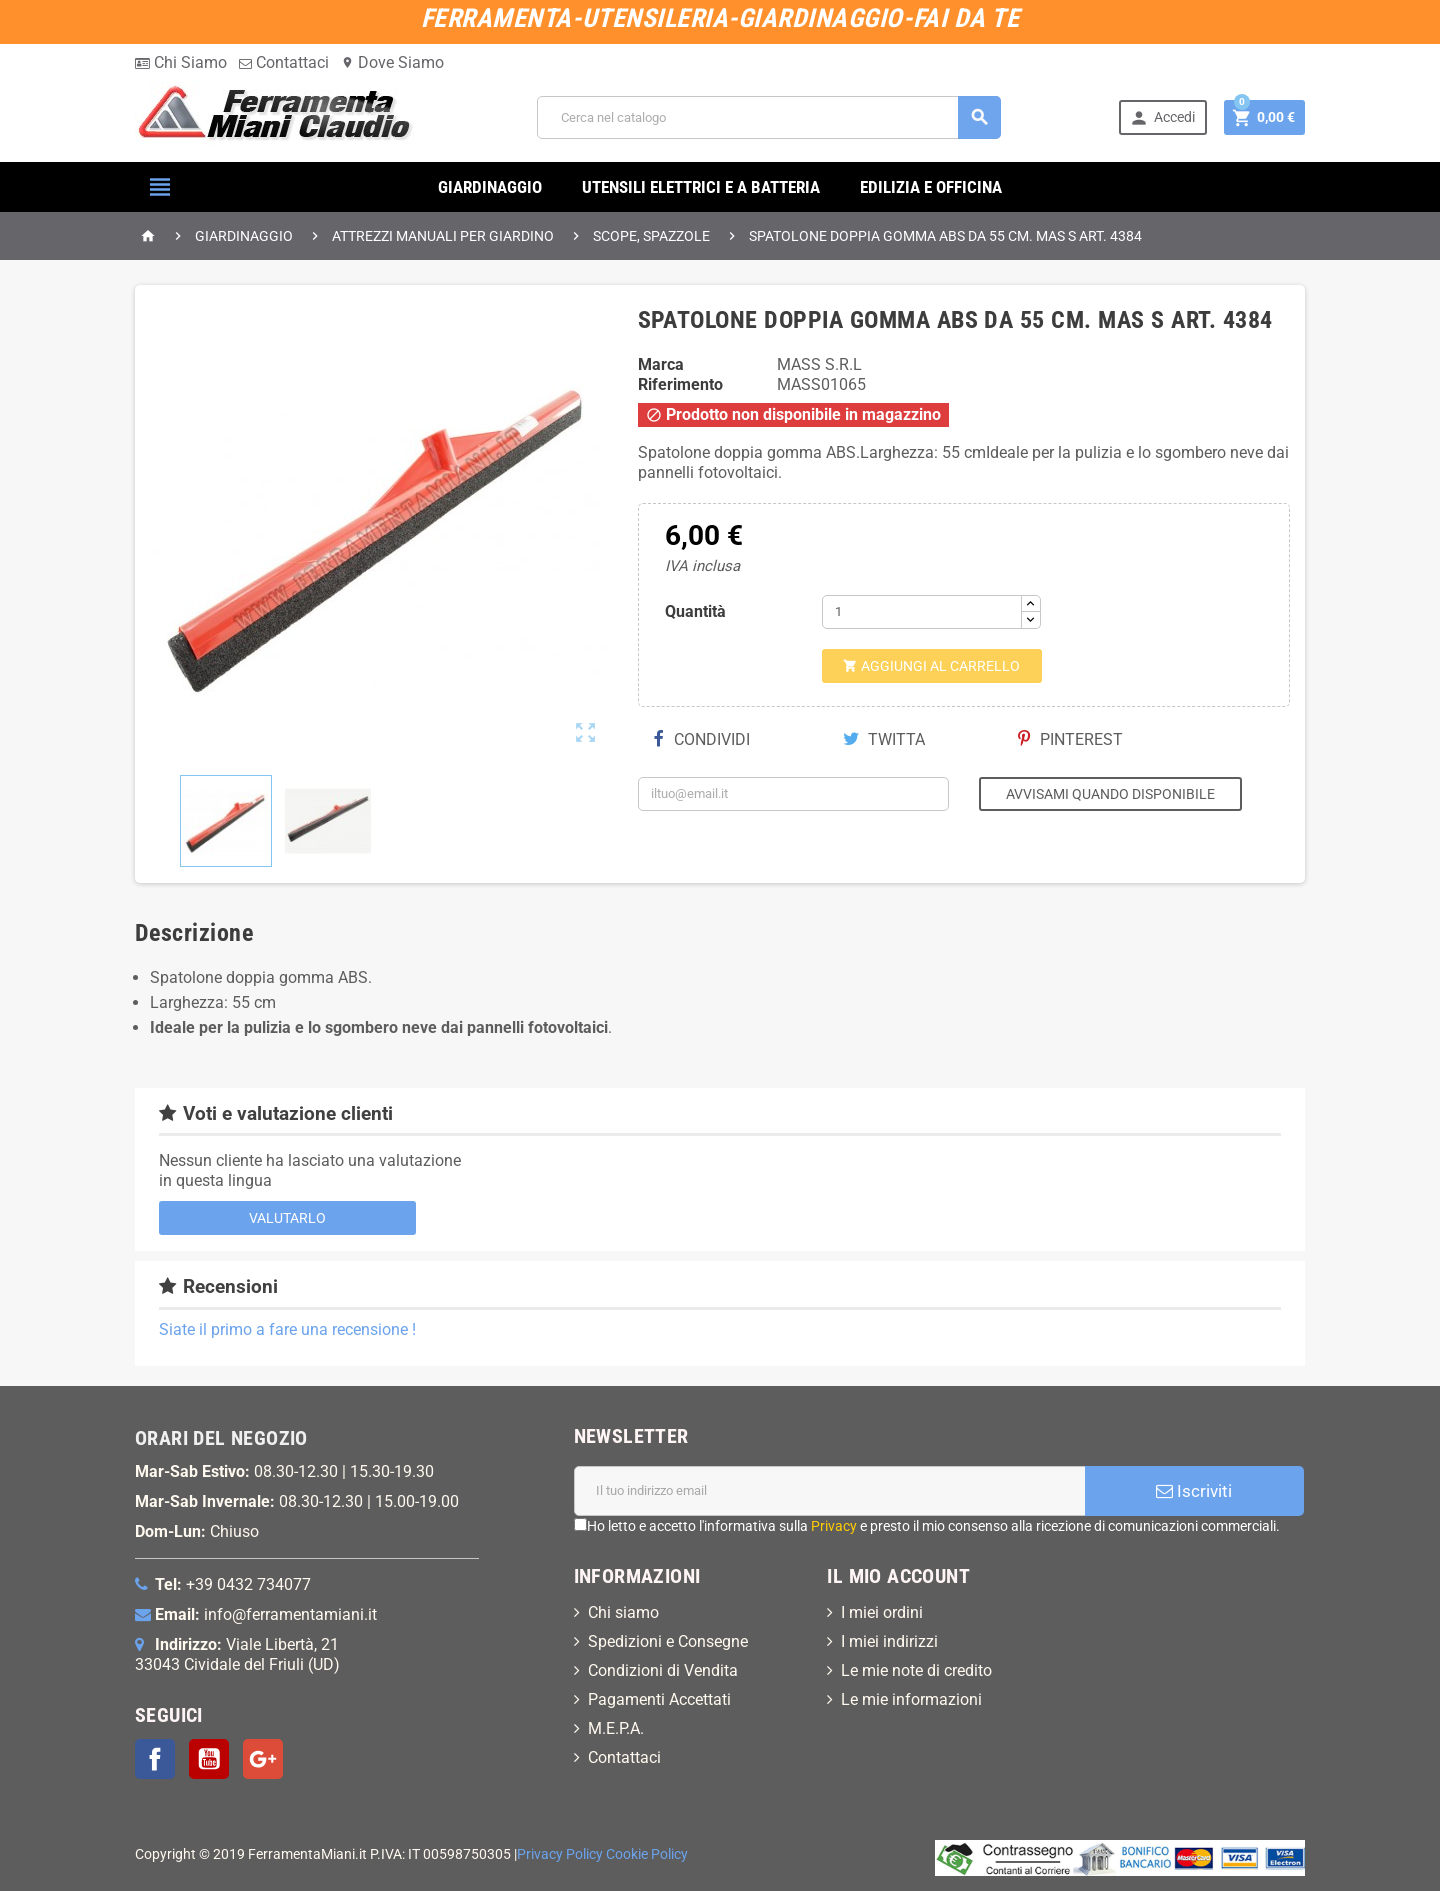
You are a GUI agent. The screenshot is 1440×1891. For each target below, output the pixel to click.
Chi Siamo (181, 62)
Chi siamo (623, 1612)
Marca (661, 364)
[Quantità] (922, 612)
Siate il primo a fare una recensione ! (287, 1329)
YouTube (209, 1759)
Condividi (702, 739)
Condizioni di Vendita (663, 1670)
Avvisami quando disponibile (1110, 794)
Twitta (884, 739)
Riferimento (680, 384)
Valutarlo (287, 1218)
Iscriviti (1194, 1491)
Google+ (263, 1759)
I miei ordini (882, 1612)
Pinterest (1070, 739)
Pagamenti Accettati (659, 1699)
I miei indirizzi (889, 1641)
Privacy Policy (560, 1854)
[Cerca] (769, 117)
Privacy (834, 1526)
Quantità (695, 611)
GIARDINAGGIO (490, 187)
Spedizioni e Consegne (668, 1641)
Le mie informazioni (911, 1699)
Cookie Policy (647, 1854)
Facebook (155, 1759)
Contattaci (284, 62)
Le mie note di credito (916, 1670)
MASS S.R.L (819, 364)
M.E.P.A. (616, 1728)
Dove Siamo (392, 62)
